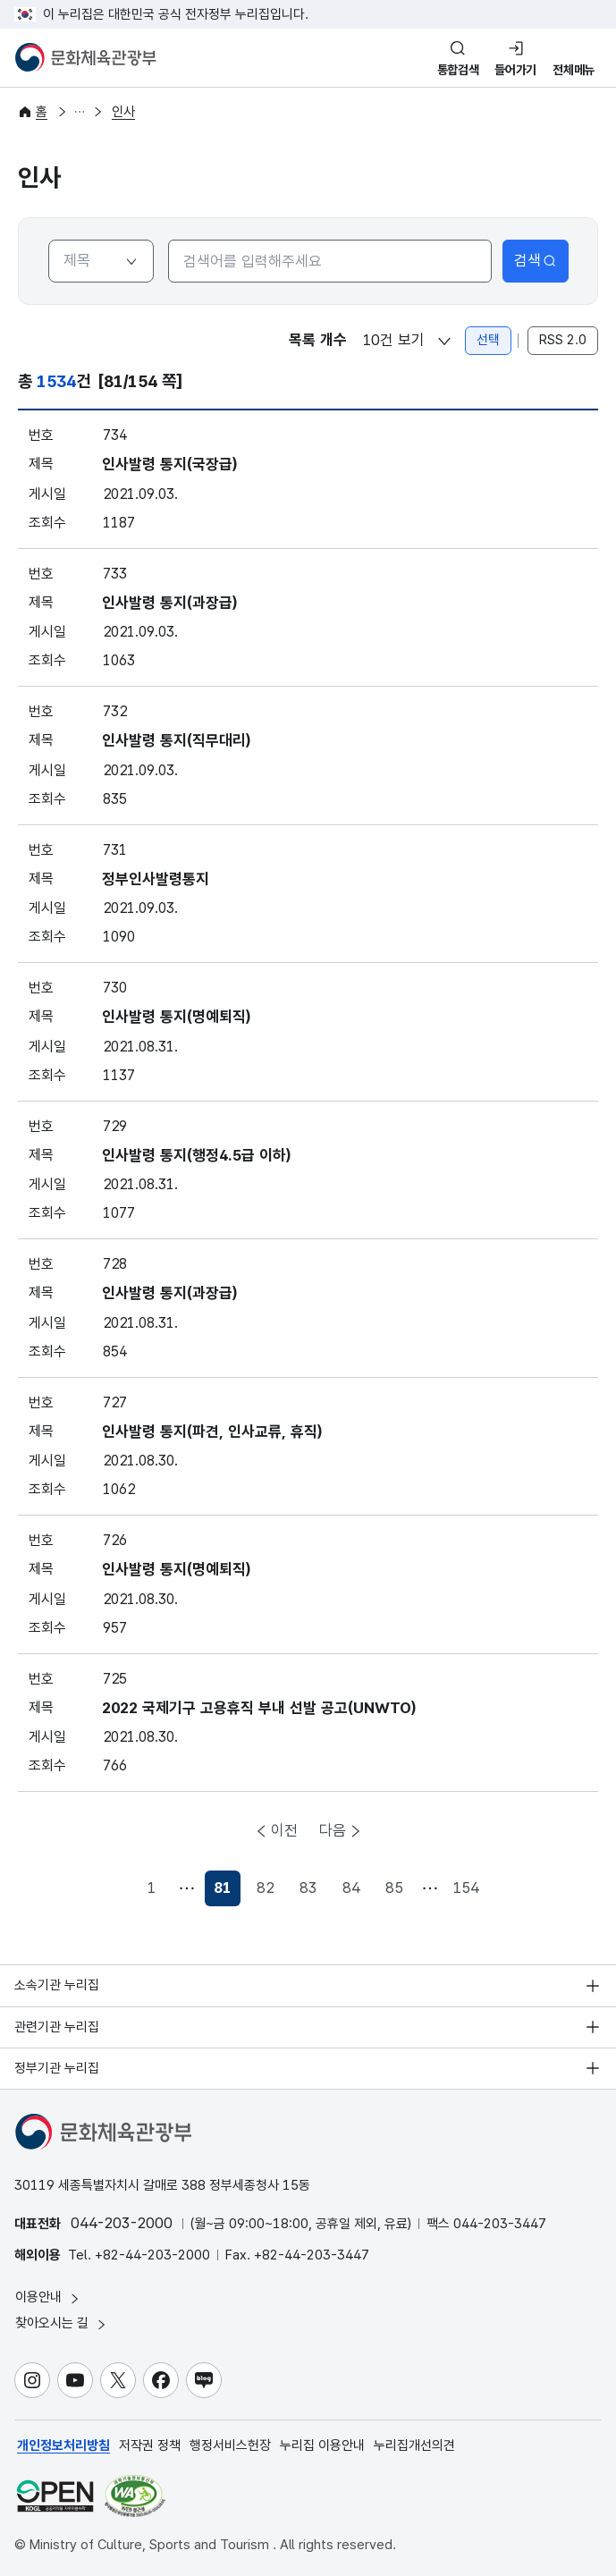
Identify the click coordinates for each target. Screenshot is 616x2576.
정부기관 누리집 (56, 2068)
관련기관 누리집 (56, 2027)
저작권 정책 (150, 2445)
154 (465, 1887)
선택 (488, 340)
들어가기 (515, 70)
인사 (123, 112)
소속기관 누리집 (56, 1985)
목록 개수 (318, 340)
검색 (535, 260)
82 (265, 1887)
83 (308, 1887)
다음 (332, 1830)
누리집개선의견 (414, 2445)
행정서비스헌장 (230, 2445)
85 (394, 1887)
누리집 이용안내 (322, 2445)
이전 (284, 1830)
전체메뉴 (574, 70)
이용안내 (48, 2297)
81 (227, 1892)
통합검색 (458, 70)
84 (351, 1887)
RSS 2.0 (562, 340)
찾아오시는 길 (61, 2323)
